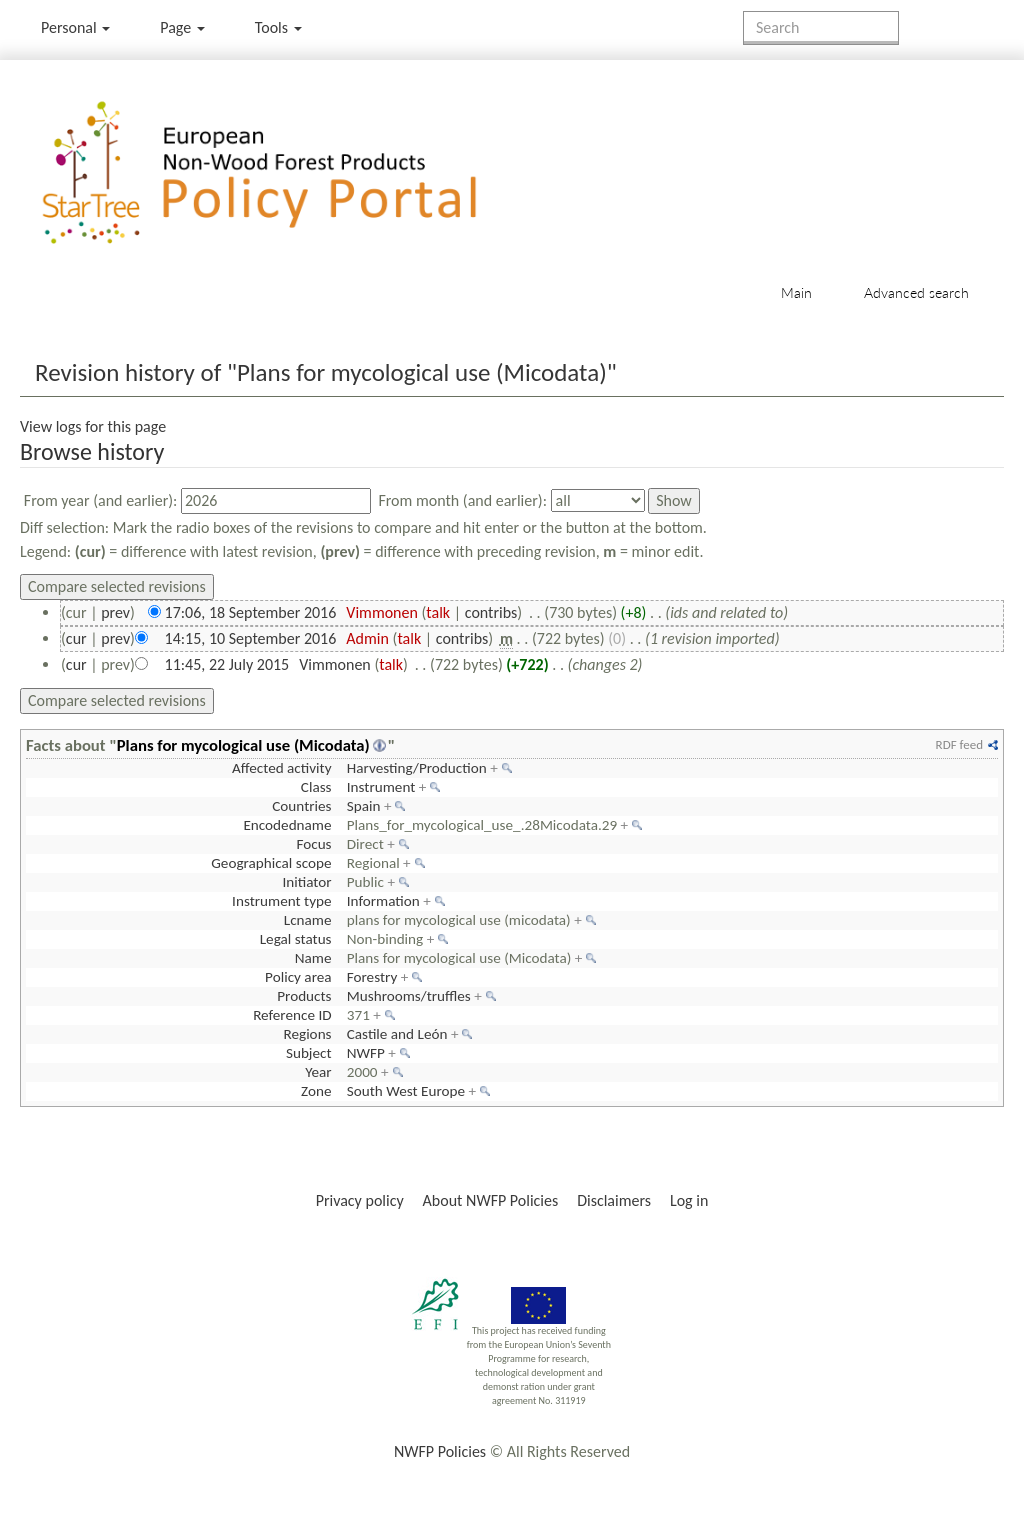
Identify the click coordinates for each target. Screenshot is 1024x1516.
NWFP (366, 1053)
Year (318, 1072)
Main (796, 292)
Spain (364, 806)
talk (438, 612)
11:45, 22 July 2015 (227, 664)
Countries (301, 806)
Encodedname (287, 825)
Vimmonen (382, 612)
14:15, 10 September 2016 (251, 638)
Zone (316, 1091)
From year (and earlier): (101, 500)
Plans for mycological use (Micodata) (243, 745)
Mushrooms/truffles (409, 996)
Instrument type (281, 901)
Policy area (298, 977)
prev (115, 612)
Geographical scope (271, 863)
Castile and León (397, 1034)
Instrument (381, 787)
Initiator (306, 882)
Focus (313, 844)
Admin (367, 638)
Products (304, 996)
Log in (689, 1200)
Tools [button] (278, 27)
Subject (309, 1053)
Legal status (296, 939)
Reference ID (292, 1015)
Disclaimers (614, 1200)
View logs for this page (93, 426)
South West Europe (406, 1091)
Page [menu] (182, 27)
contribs (491, 612)
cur (76, 638)
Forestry (372, 977)
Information (383, 901)
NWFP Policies (440, 1451)
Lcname (308, 920)
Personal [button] (75, 27)
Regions (307, 1034)
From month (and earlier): (462, 500)
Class (316, 787)
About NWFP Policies (491, 1200)
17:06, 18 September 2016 (251, 612)
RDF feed (959, 744)
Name (313, 958)
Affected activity (282, 768)
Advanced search (916, 292)
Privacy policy (360, 1200)
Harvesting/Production (417, 768)
